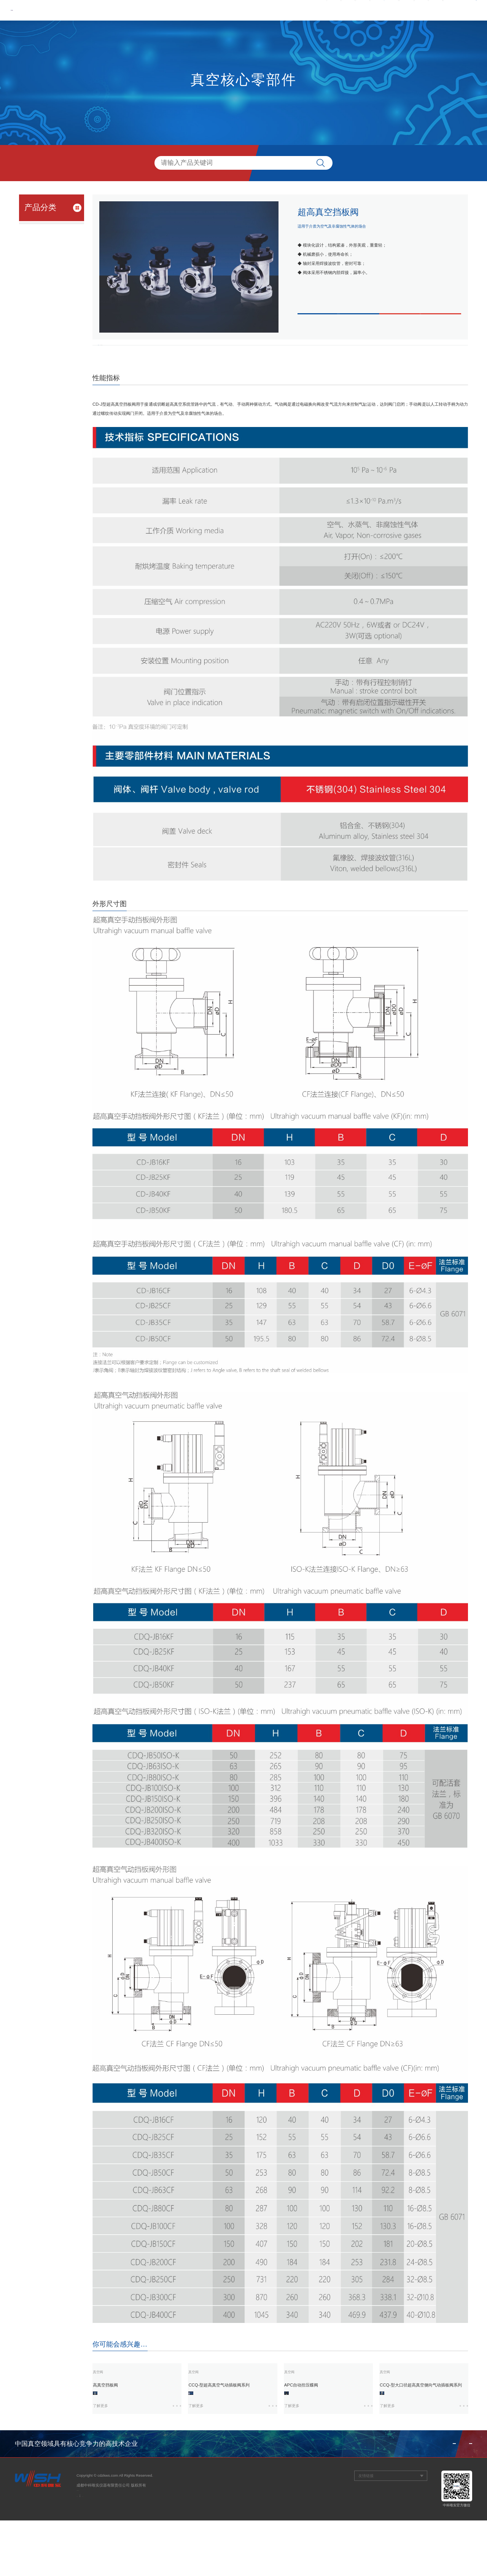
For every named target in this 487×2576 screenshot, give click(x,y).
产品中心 (312, 10)
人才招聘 (376, 10)
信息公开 (405, 10)
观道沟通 (103, 2559)
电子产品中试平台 (40, 301)
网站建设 (84, 2559)
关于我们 (223, 10)
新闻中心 (252, 10)
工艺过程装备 (36, 287)
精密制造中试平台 (40, 315)
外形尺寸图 (161, 354)
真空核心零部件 (38, 228)
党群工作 (282, 10)
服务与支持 (343, 10)
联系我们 (435, 10)
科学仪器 (32, 273)
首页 (197, 10)
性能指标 (118, 354)
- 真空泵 (36, 251)
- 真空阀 (36, 241)
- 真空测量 (38, 260)
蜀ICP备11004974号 (93, 2549)
